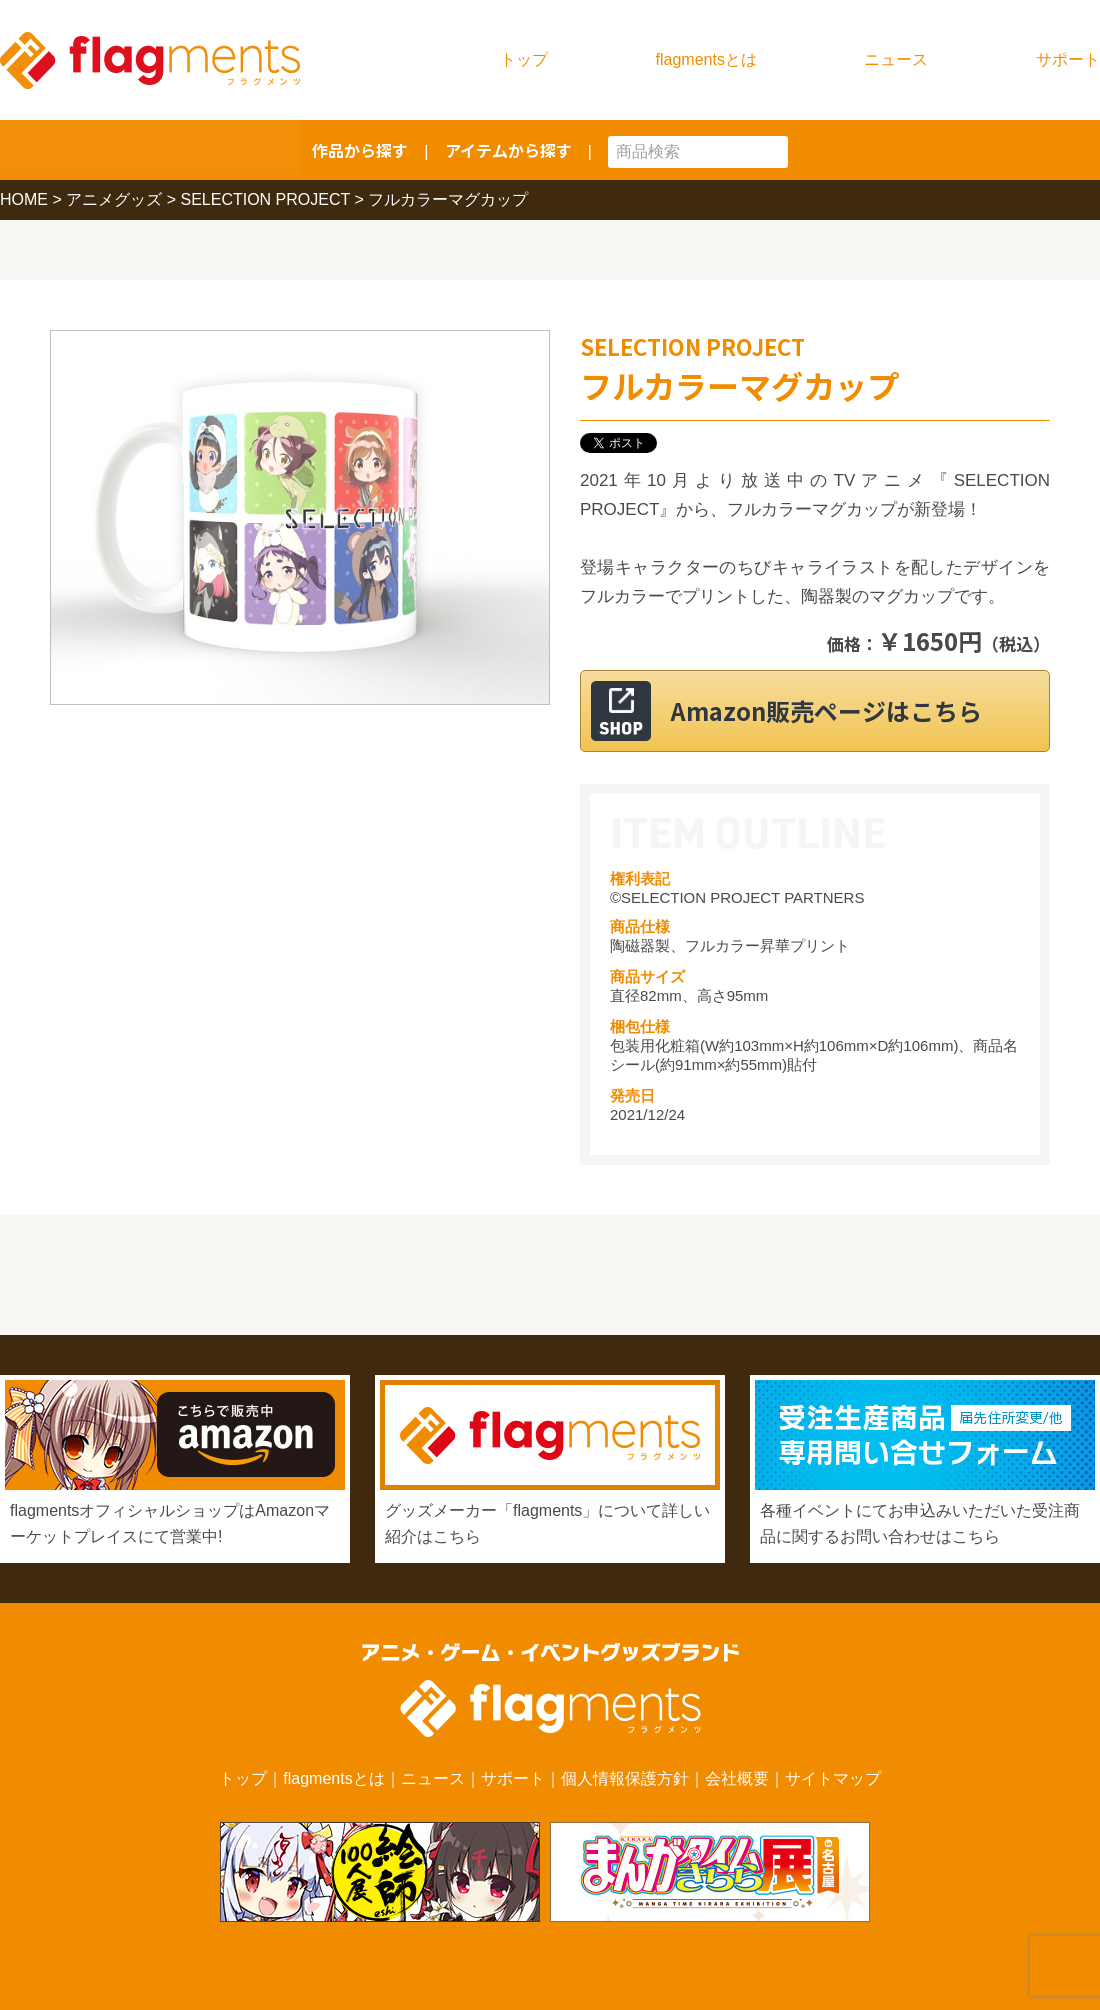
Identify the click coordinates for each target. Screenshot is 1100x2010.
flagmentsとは (706, 59)
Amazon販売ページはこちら (839, 710)
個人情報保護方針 (625, 1778)
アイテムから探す (508, 150)
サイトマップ (833, 1778)
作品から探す (360, 150)
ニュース (896, 59)
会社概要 (737, 1778)
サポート (1068, 59)
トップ (524, 59)
